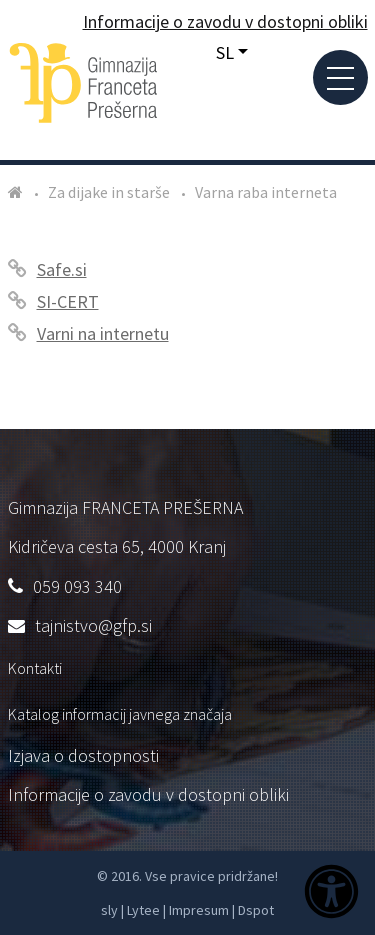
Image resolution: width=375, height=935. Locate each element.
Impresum (199, 910)
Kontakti (35, 668)
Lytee (143, 910)
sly (109, 910)
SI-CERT (68, 301)
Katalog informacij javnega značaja (120, 714)
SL (225, 52)
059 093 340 (77, 586)
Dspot (256, 910)
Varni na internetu (103, 333)
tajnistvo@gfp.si (93, 625)
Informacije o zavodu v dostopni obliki (148, 794)
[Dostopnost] (331, 894)
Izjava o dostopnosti (83, 755)
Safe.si (62, 269)
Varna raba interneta (266, 192)
